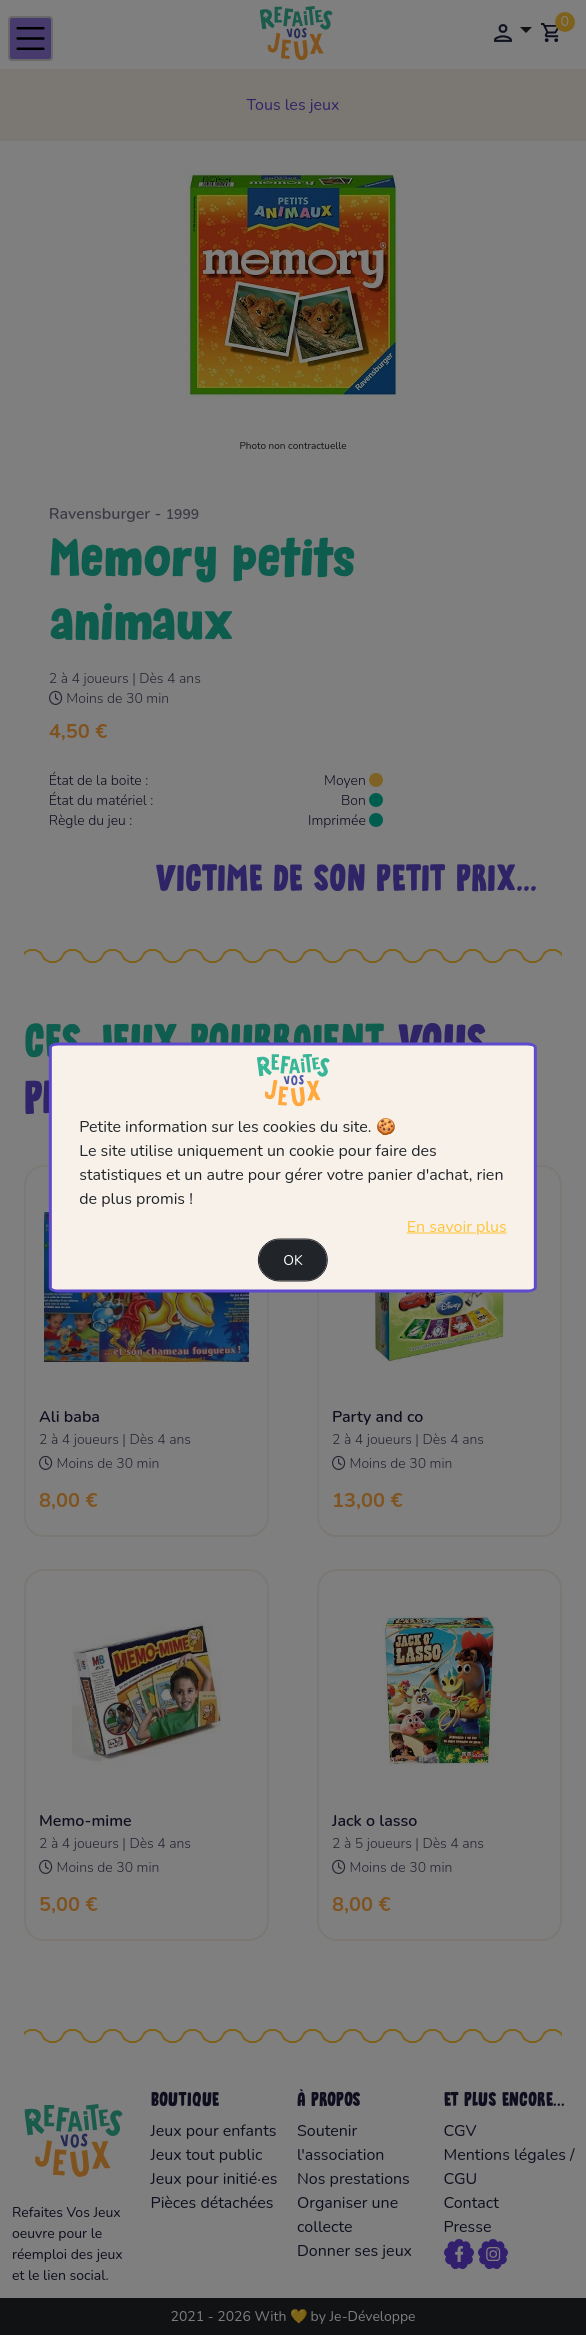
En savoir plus (457, 1227)
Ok (293, 1260)
